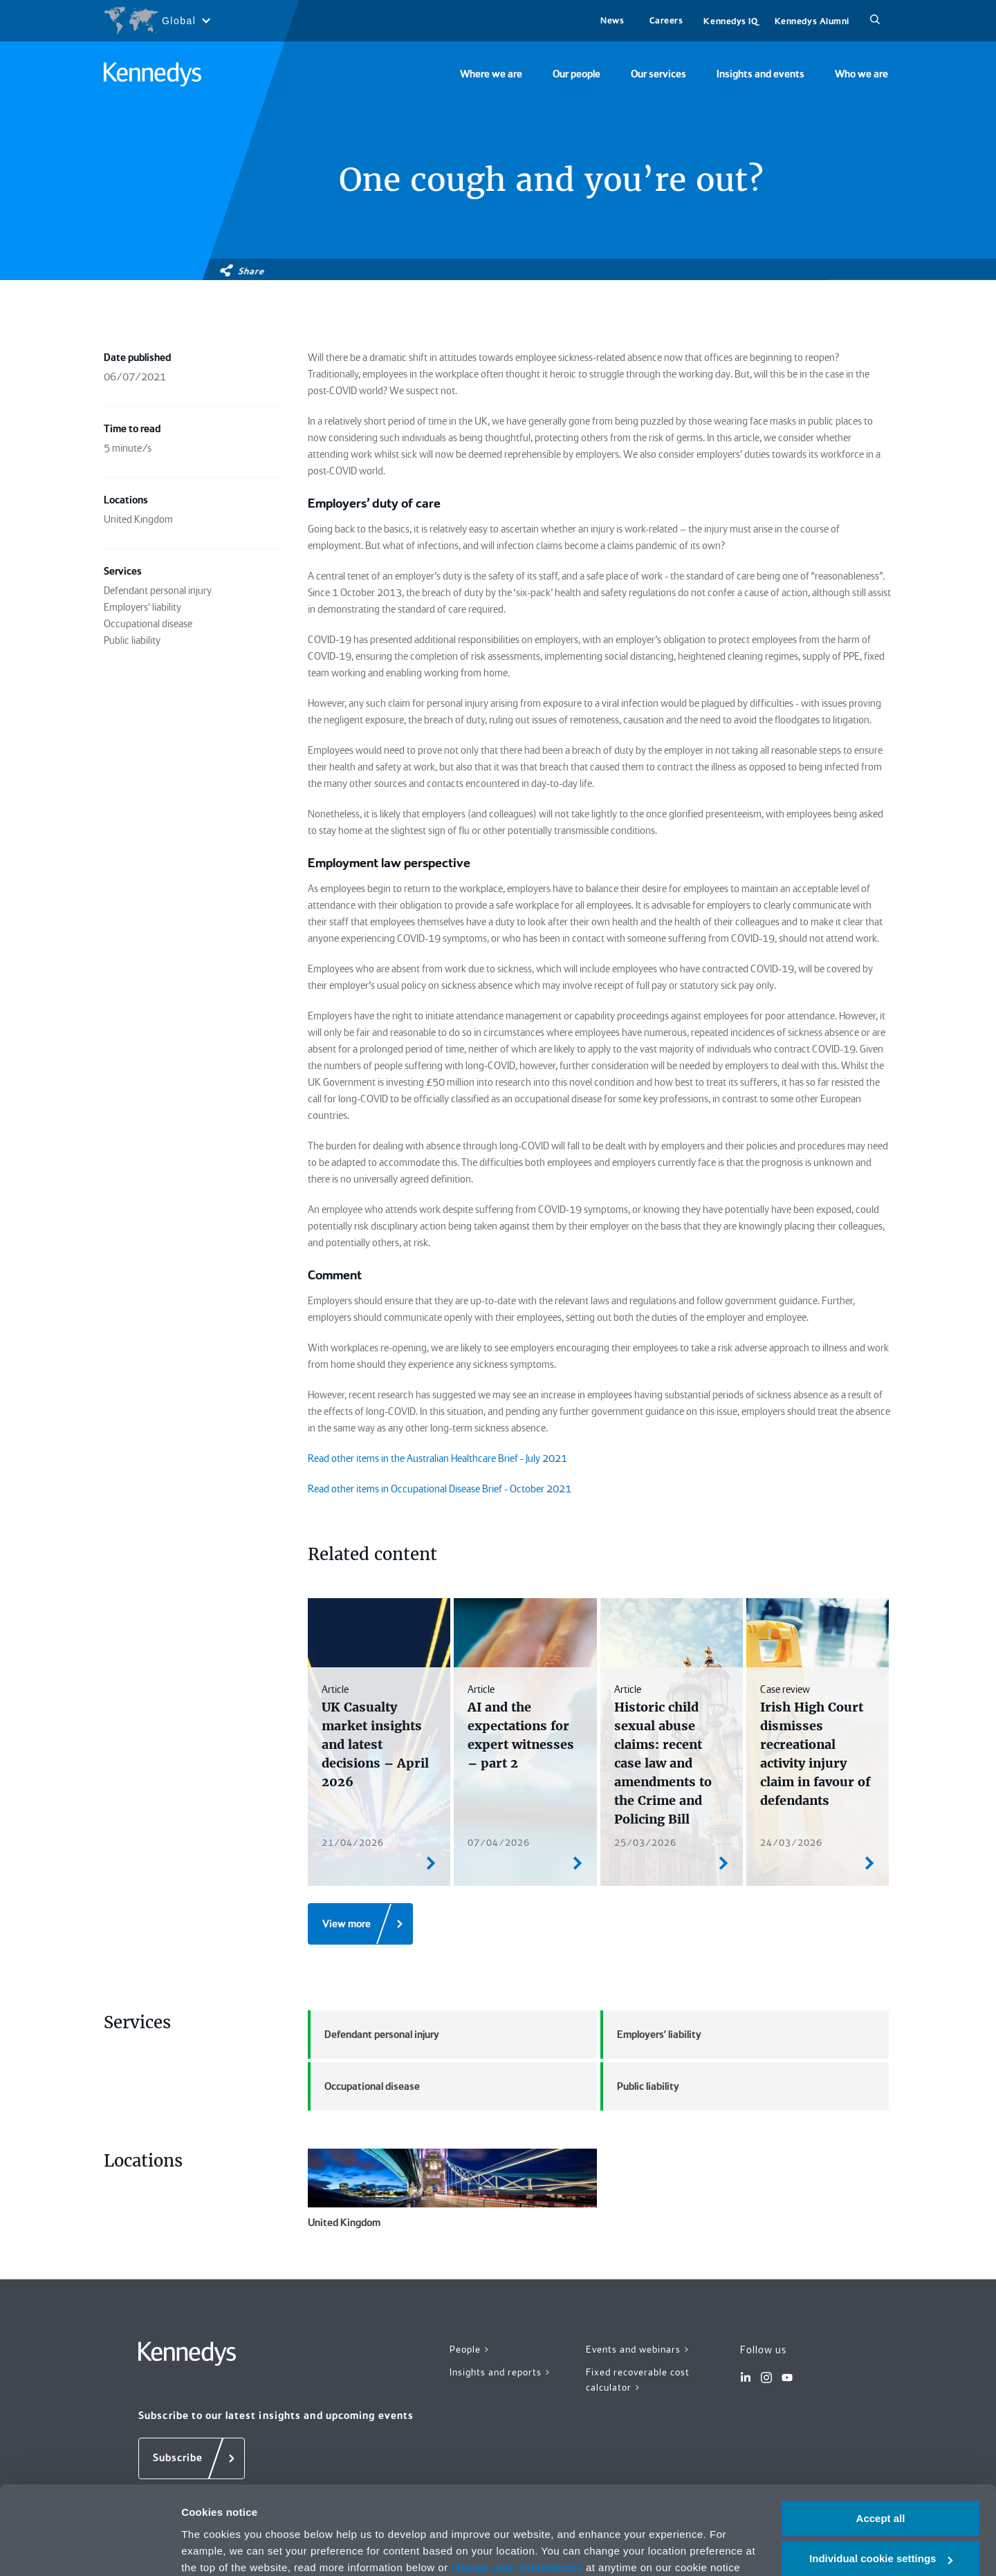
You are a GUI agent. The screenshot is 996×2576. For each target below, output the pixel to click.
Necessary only (880, 2526)
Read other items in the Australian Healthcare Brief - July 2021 (437, 1458)
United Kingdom (452, 2189)
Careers (666, 20)
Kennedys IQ (730, 21)
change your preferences (516, 2494)
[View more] (360, 1924)
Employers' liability (650, 2034)
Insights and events (760, 74)
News (612, 20)
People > (470, 2349)
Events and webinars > (638, 2349)
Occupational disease (364, 2086)
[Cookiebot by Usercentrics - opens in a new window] (89, 2549)
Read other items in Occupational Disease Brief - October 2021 (439, 1488)
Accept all (880, 2445)
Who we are (861, 74)
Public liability (639, 2086)
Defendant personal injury (373, 2034)
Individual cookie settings (880, 2486)
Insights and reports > (500, 2372)
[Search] (875, 21)
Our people (576, 74)
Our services (658, 74)
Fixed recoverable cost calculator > (638, 2379)
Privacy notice (358, 2511)
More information (224, 2549)
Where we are (491, 74)
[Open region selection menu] (157, 20)
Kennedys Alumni (812, 21)
